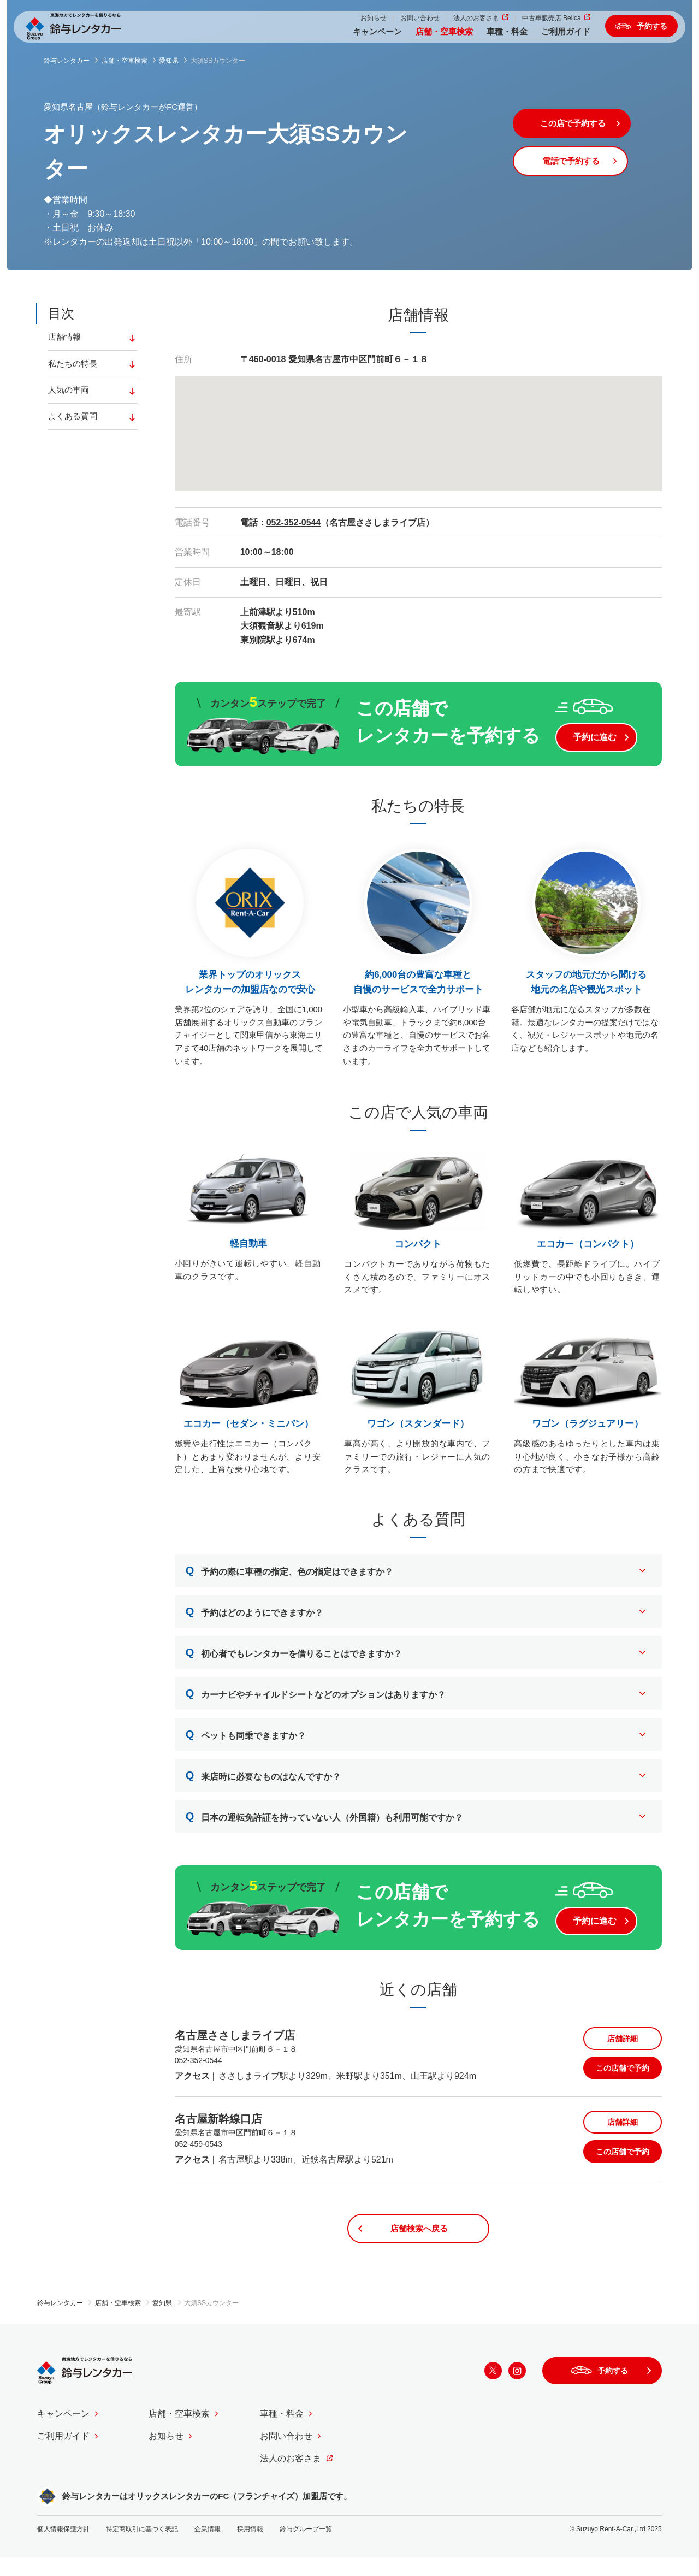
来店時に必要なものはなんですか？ (263, 1783)
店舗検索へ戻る (418, 2245)
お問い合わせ (396, 23)
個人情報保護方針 (63, 2547)
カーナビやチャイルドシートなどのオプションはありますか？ (316, 1701)
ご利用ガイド (542, 36)
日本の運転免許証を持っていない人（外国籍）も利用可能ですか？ (325, 1824)
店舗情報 (65, 337)
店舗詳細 (622, 2053)
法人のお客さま (453, 23)
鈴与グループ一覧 (306, 2547)
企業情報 (207, 2547)
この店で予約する (584, 124)
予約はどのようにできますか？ (255, 1619)
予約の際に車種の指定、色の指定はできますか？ (290, 1578)
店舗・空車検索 (420, 36)
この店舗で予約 (622, 2082)
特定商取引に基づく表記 (142, 2547)
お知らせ (350, 23)
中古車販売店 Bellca (528, 23)
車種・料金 (483, 36)
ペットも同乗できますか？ (246, 1742)
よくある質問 (74, 421)
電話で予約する (583, 165)
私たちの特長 (74, 365)
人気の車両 (70, 393)
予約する (644, 29)
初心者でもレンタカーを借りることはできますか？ (294, 1660)
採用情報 (250, 2547)
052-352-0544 (293, 522)
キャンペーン (353, 36)
